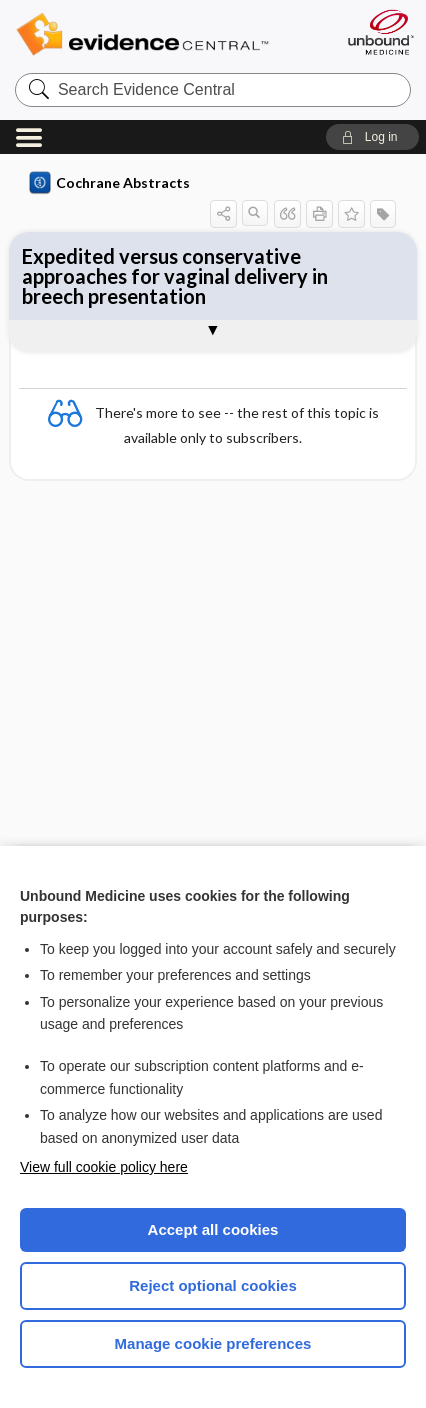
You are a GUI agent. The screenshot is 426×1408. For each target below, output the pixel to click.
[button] (372, 137)
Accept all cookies (213, 1229)
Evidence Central (172, 34)
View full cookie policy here (104, 1167)
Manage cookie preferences (213, 1343)
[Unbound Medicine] (380, 32)
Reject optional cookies (213, 1285)
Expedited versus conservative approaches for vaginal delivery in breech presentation (175, 276)
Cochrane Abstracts (110, 183)
